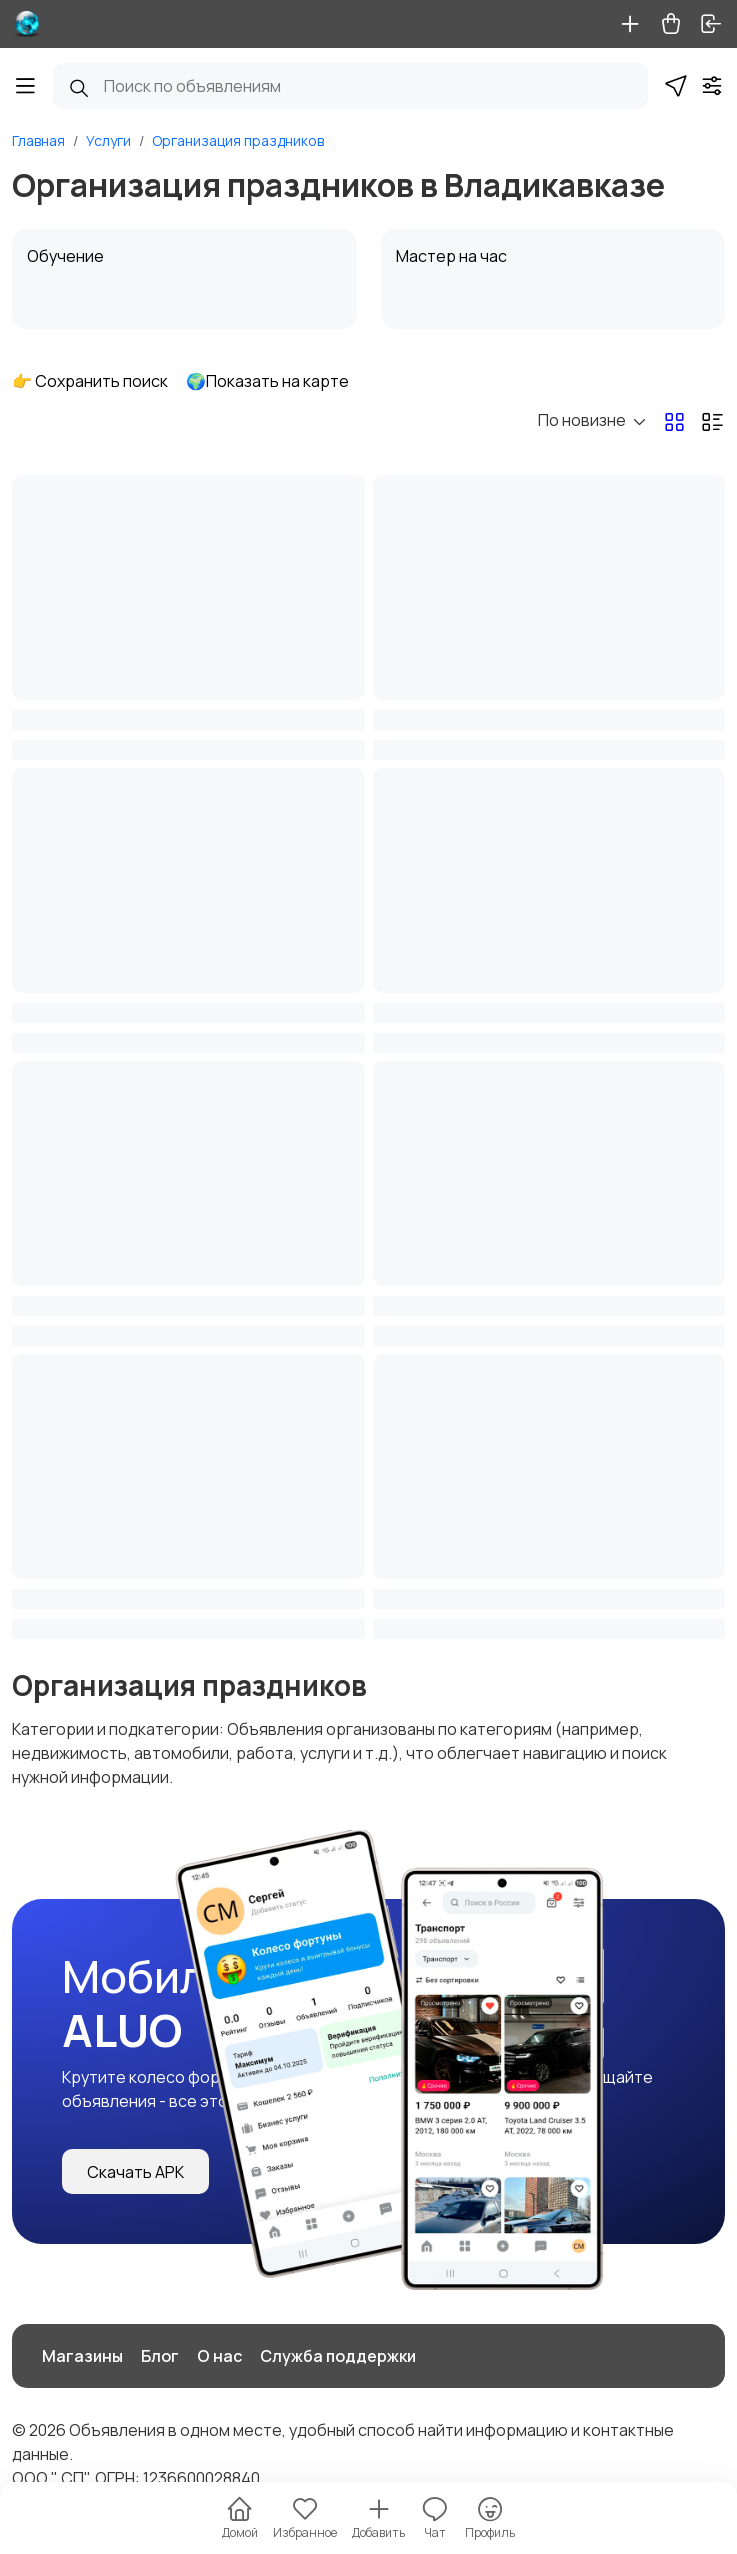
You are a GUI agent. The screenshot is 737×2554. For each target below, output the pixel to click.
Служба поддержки (338, 2356)
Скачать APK (135, 2172)
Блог (160, 2356)
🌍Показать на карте (267, 381)
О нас (219, 2356)
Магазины (82, 2356)
